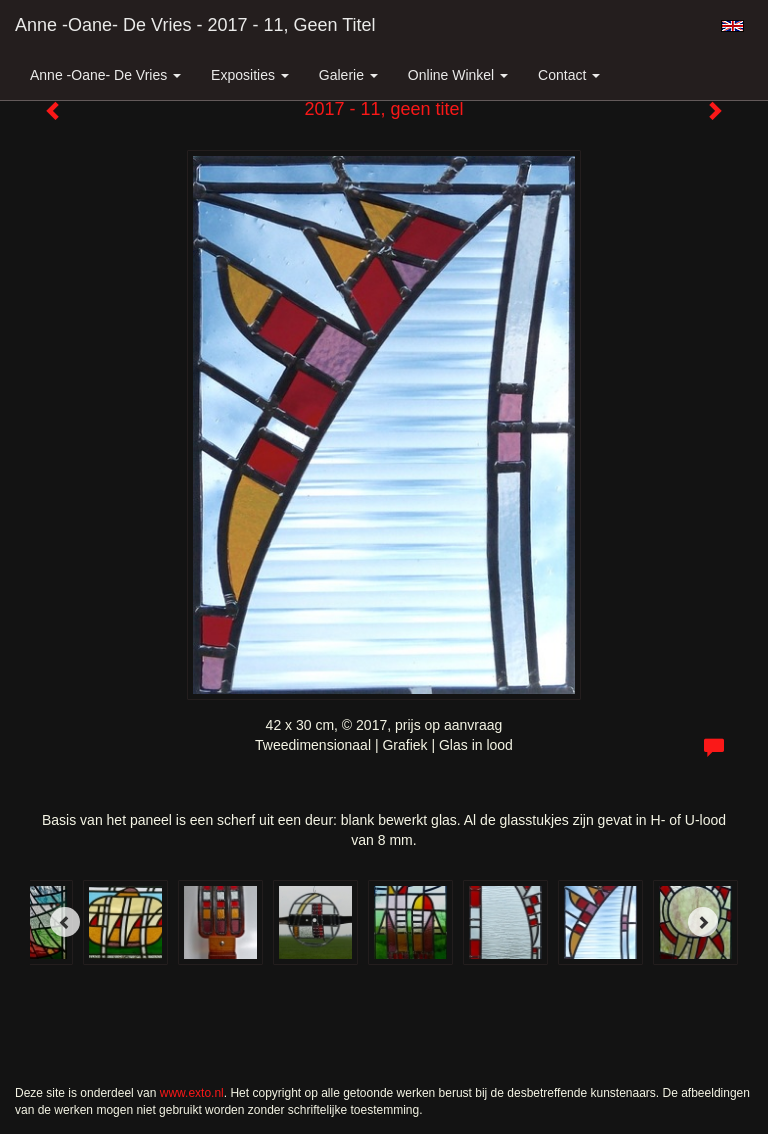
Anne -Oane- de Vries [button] (105, 75)
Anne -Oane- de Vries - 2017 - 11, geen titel (195, 25)
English (732, 26)
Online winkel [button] (458, 75)
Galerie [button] (348, 75)
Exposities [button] (250, 75)
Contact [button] (569, 75)
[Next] (703, 922)
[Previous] (65, 922)
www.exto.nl (192, 1093)
